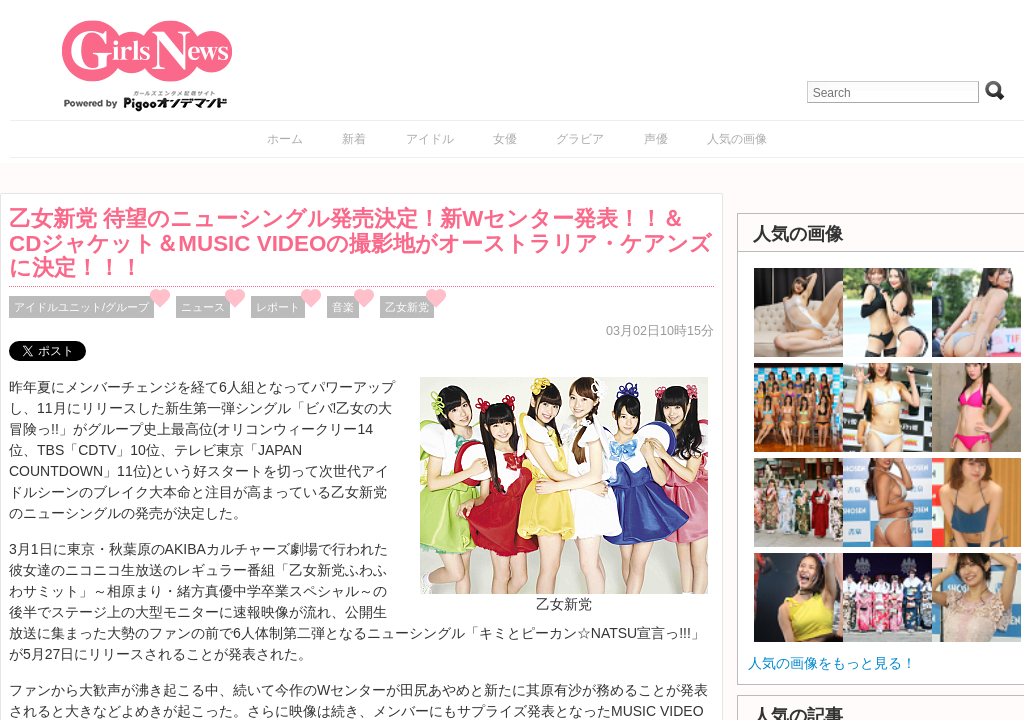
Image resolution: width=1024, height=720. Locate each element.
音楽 (343, 307)
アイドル (430, 139)
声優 (656, 139)
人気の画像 (737, 139)
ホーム (285, 139)
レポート (278, 307)
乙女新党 (407, 307)
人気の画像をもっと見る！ (832, 663)
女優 (505, 139)
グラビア (580, 139)
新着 (354, 139)
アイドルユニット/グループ (81, 307)
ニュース (203, 307)
